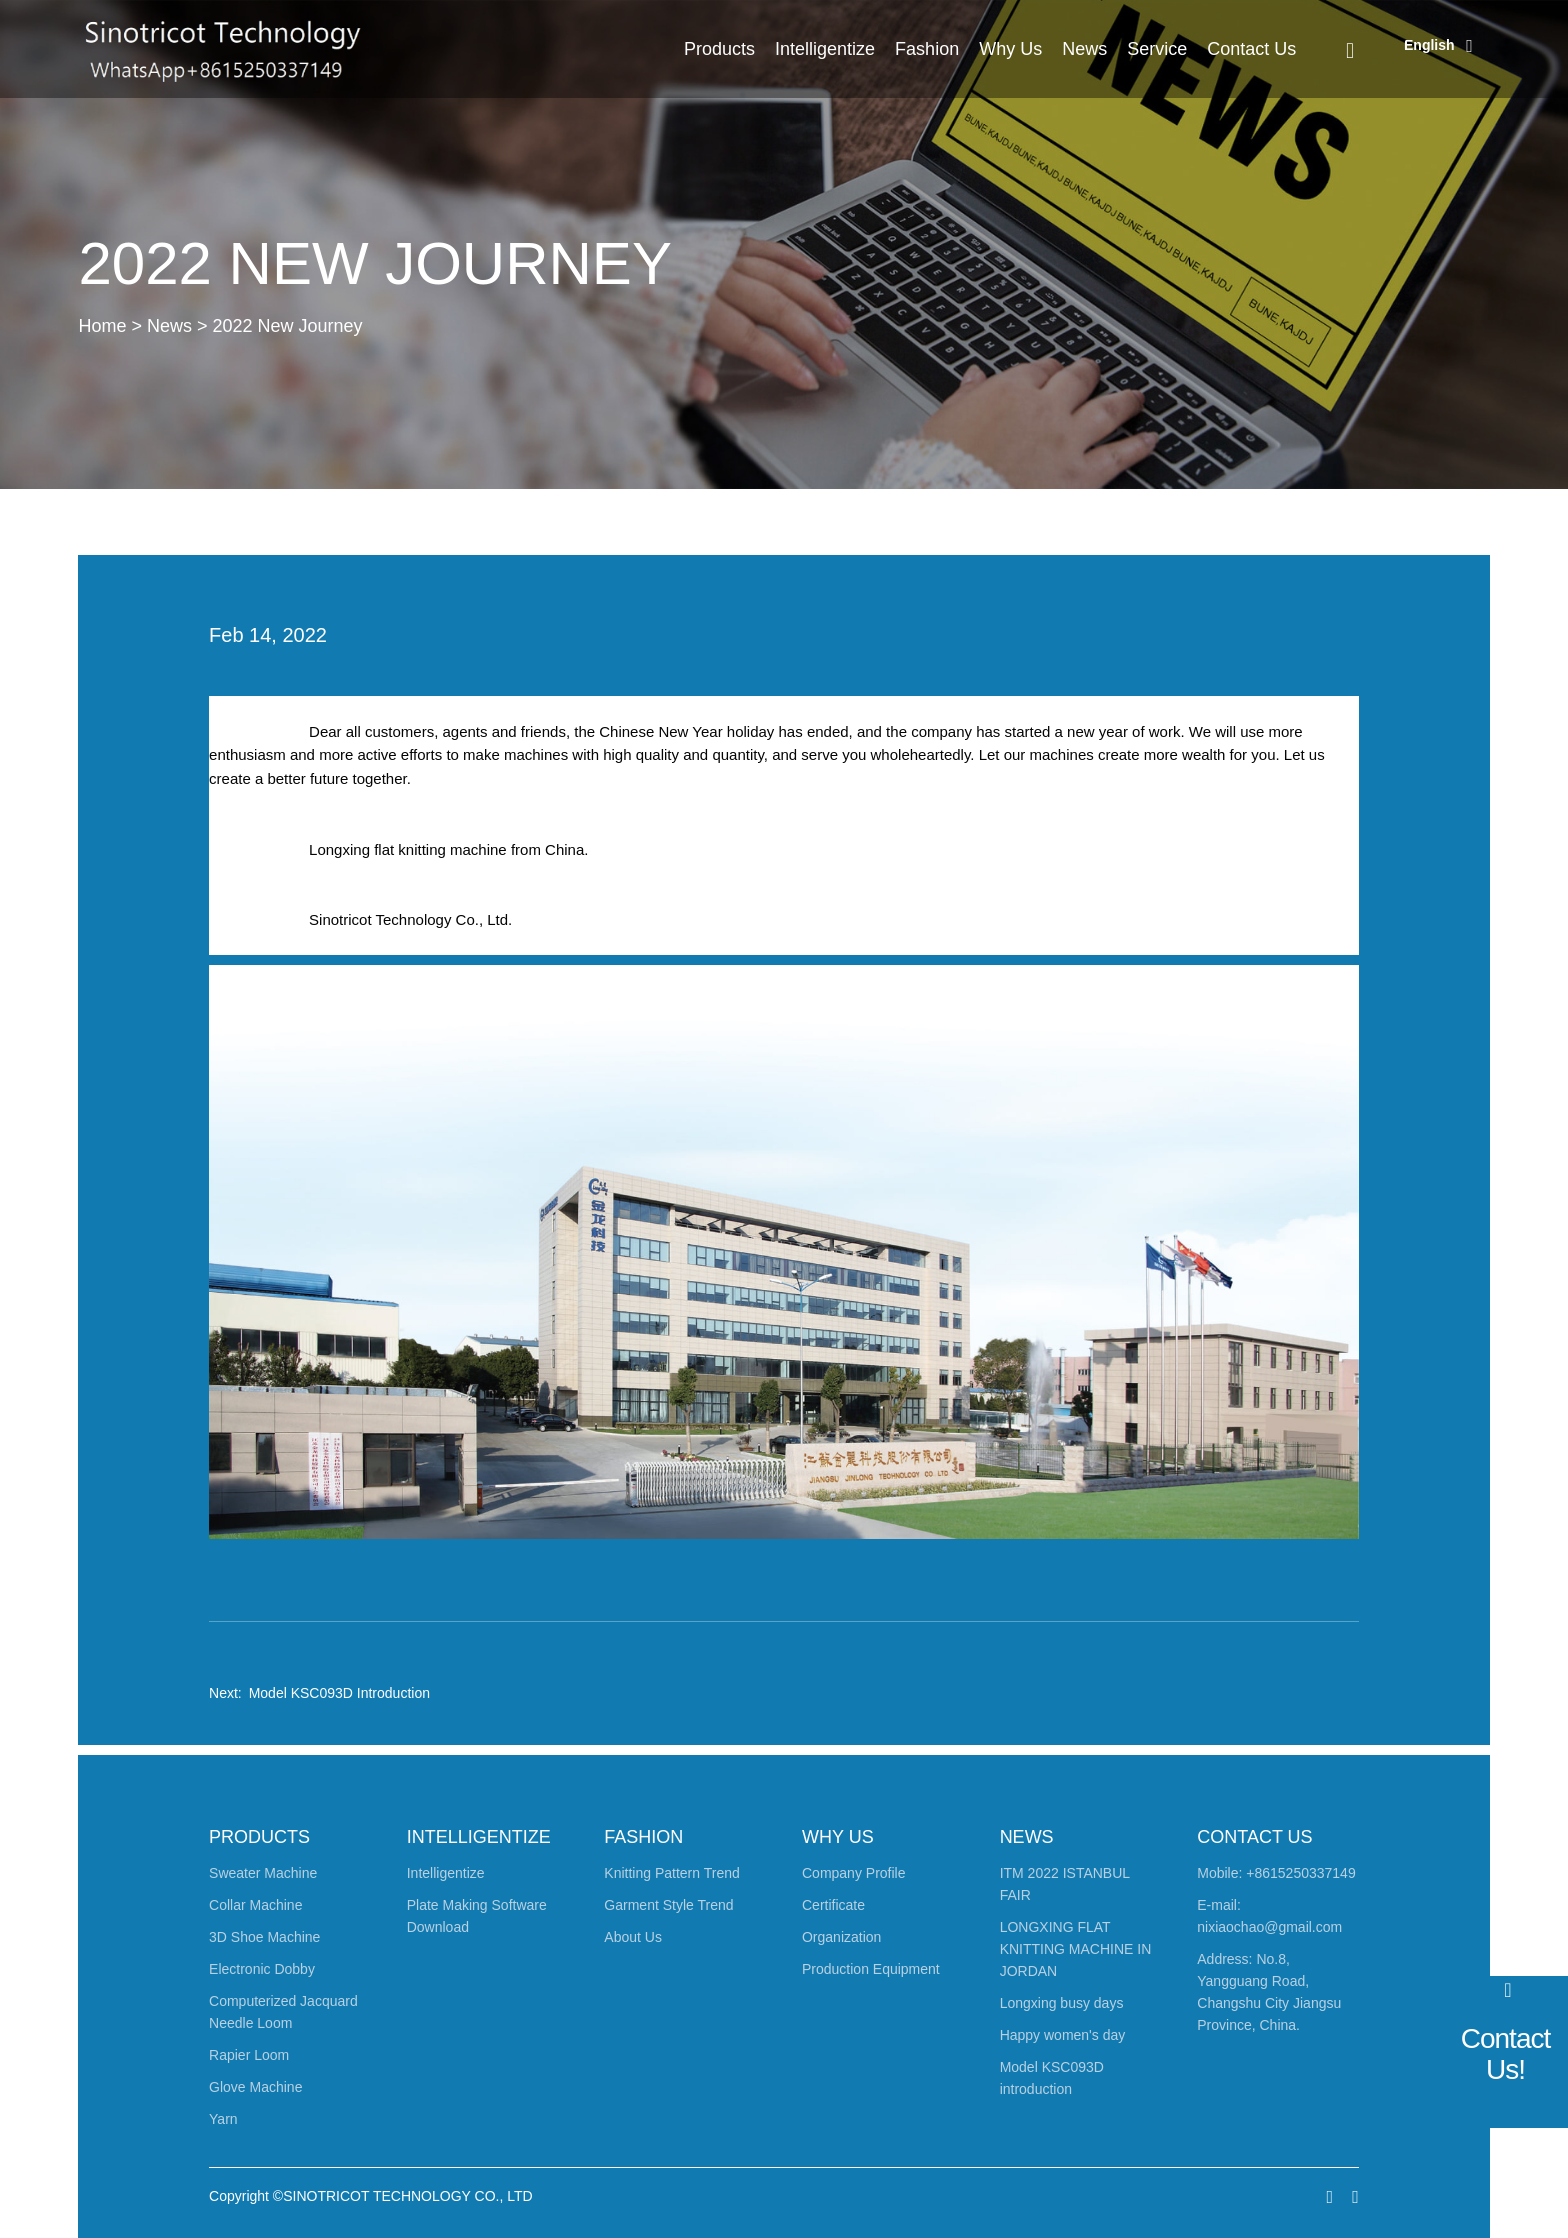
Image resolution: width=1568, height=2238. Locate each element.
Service (1157, 49)
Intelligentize (825, 49)
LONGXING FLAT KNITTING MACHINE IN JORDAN (1076, 1949)
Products (719, 49)
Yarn (223, 2119)
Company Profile (854, 1873)
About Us (633, 1937)
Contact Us (1251, 49)
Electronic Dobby (262, 1969)
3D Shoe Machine (264, 1937)
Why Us (1010, 49)
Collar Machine (255, 1905)
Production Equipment (871, 1969)
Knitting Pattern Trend (671, 1873)
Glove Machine (255, 2087)
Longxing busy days (1062, 2003)
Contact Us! (1506, 2054)
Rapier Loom (249, 2055)
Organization (841, 1937)
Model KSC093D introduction (339, 1693)
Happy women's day (1063, 2035)
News (1084, 49)
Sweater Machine (263, 1873)
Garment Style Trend (668, 1905)
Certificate (833, 1905)
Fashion (927, 49)
